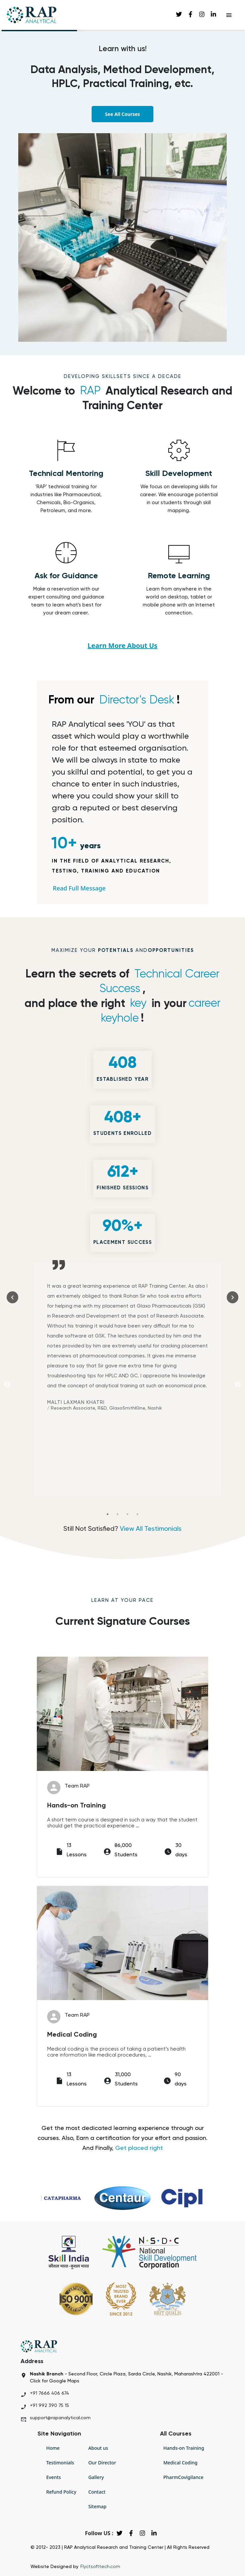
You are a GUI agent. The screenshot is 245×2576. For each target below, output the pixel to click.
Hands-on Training (183, 2448)
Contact (97, 2492)
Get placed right (139, 2148)
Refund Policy (61, 2492)
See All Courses (122, 114)
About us (98, 2448)
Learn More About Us (122, 645)
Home (52, 2448)
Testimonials (60, 2462)
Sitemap (97, 2506)
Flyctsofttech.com (100, 2566)
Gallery (96, 2477)
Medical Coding (180, 2462)
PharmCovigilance (183, 2477)
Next (237, 1384)
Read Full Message (79, 888)
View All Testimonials (150, 1529)
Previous (7, 1384)
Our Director (102, 2462)
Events (53, 2477)
